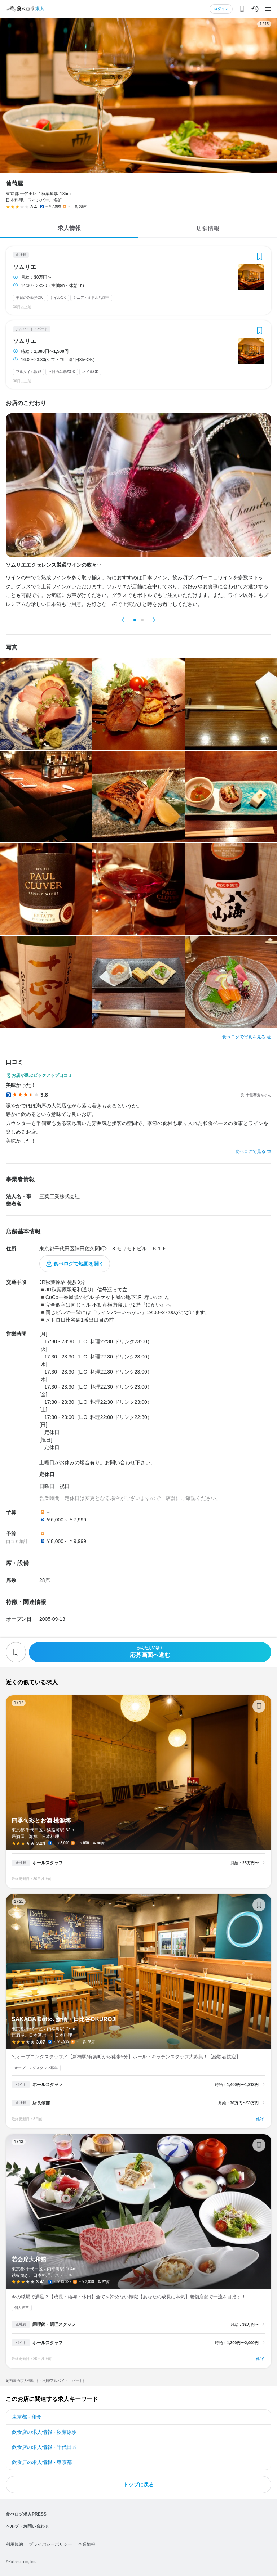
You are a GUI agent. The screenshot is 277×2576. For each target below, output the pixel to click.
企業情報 (86, 2544)
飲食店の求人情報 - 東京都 (42, 2462)
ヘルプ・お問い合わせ (27, 2526)
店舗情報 (207, 228)
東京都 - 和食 (26, 2417)
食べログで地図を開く (78, 1264)
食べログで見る (250, 1151)
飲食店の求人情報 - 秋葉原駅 (44, 2432)
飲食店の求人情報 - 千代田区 (44, 2447)
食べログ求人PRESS (26, 2514)
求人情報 (69, 228)
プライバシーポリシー (50, 2544)
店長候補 (41, 2103)
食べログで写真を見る (243, 1036)
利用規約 (14, 2544)
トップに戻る (138, 2484)
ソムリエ (24, 267)
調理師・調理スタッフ (54, 2324)
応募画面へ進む (150, 1652)
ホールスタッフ (47, 1863)
